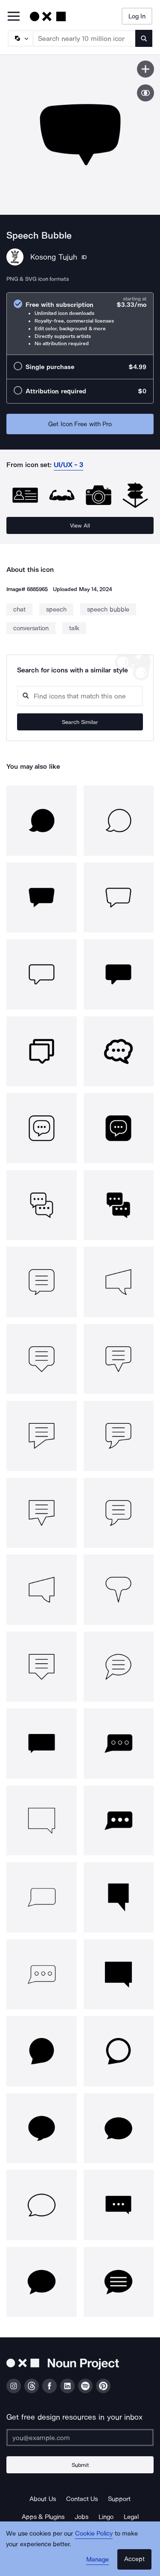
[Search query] (80, 696)
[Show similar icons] (145, 92)
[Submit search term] (143, 38)
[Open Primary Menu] (14, 17)
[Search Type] (20, 38)
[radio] (80, 324)
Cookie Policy (94, 2533)
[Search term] (84, 38)
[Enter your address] (80, 2437)
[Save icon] (145, 69)
